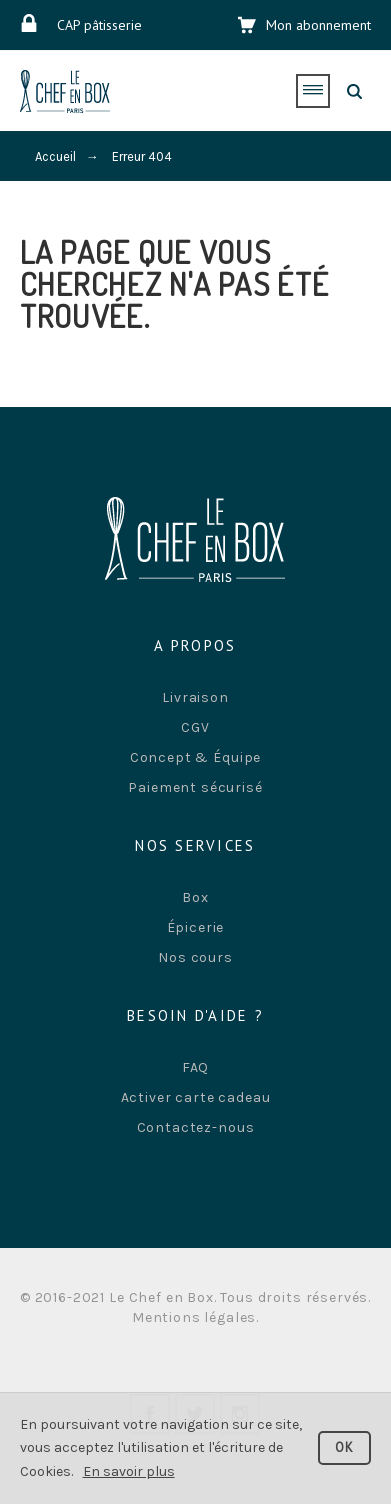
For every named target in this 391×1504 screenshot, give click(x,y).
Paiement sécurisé (195, 787)
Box (195, 897)
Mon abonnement (318, 25)
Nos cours (195, 957)
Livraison (195, 697)
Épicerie (196, 927)
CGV (195, 727)
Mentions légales (194, 1317)
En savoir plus (129, 1471)
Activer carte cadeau (196, 1097)
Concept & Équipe (195, 757)
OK (345, 1447)
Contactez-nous (196, 1127)
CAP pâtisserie (99, 25)
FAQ (196, 1067)
